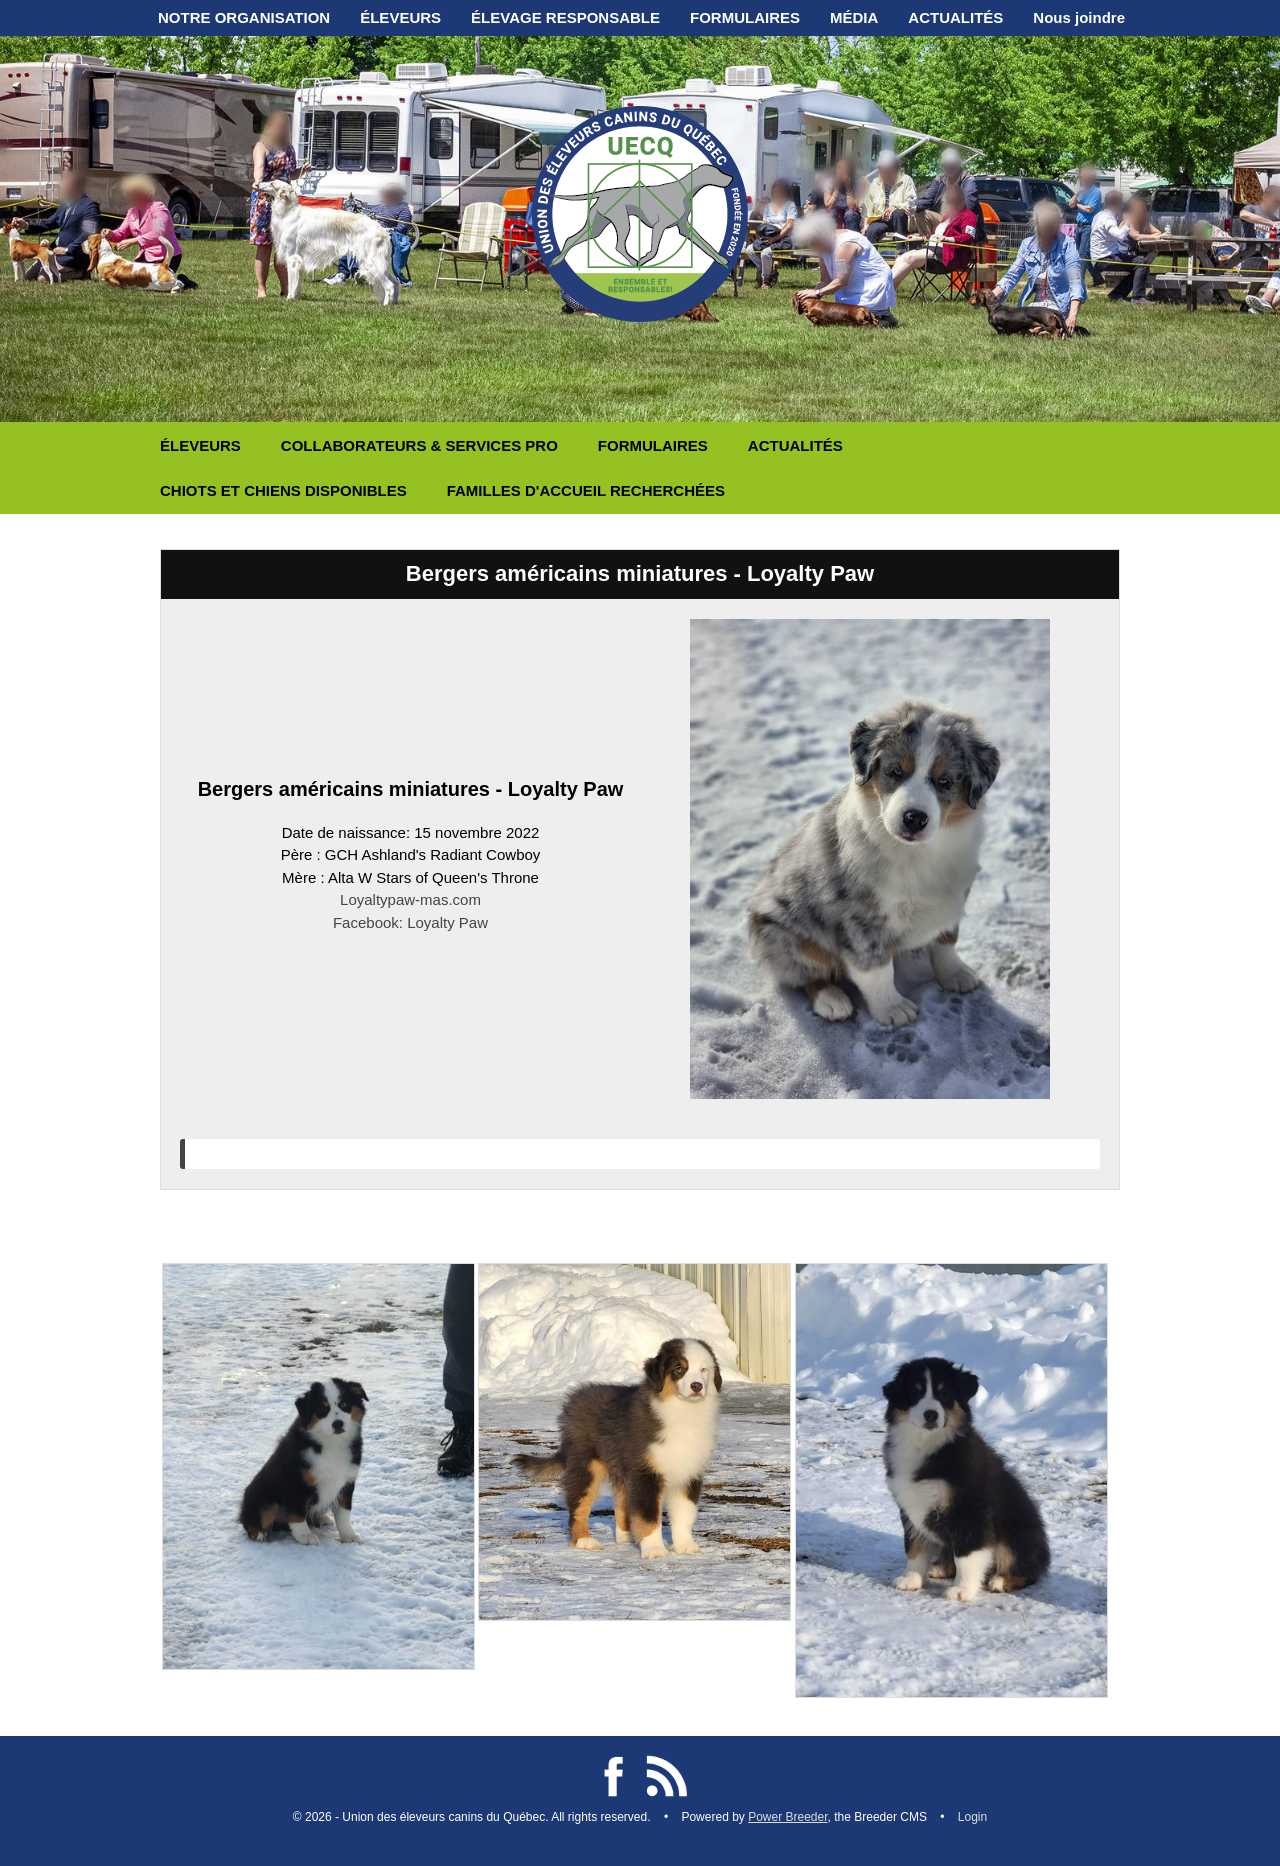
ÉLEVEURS (400, 17)
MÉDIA (854, 17)
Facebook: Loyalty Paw (410, 922)
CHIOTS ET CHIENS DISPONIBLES (283, 490)
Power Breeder (787, 1817)
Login (972, 1817)
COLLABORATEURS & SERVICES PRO (419, 445)
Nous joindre (1079, 17)
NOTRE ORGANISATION (244, 17)
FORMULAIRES (745, 17)
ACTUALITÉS (955, 17)
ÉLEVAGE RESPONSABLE (565, 17)
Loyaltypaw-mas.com (410, 899)
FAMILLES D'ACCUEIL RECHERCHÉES (586, 490)
